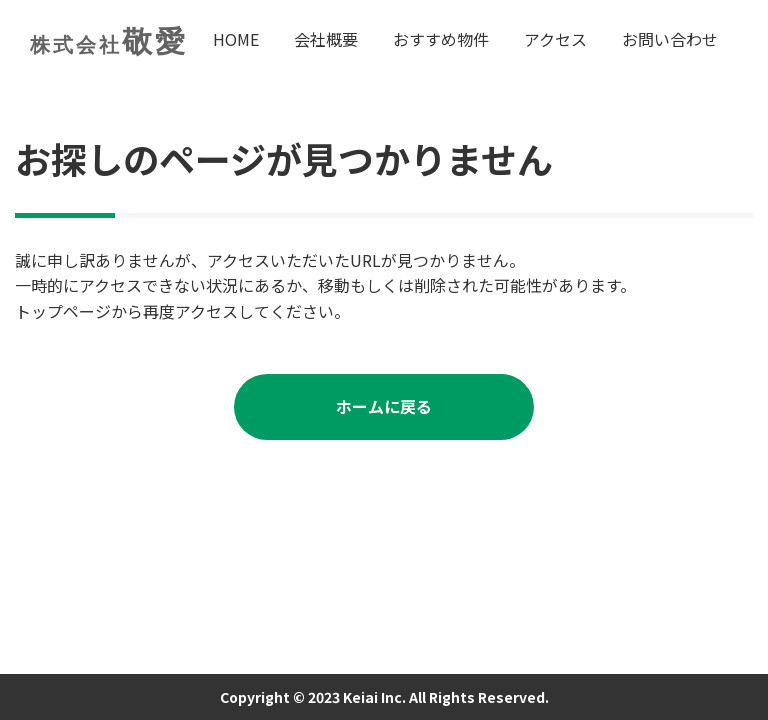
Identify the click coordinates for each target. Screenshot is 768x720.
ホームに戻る (384, 406)
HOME (236, 39)
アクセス (555, 39)
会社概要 (326, 39)
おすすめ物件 (441, 39)
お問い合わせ (670, 39)
